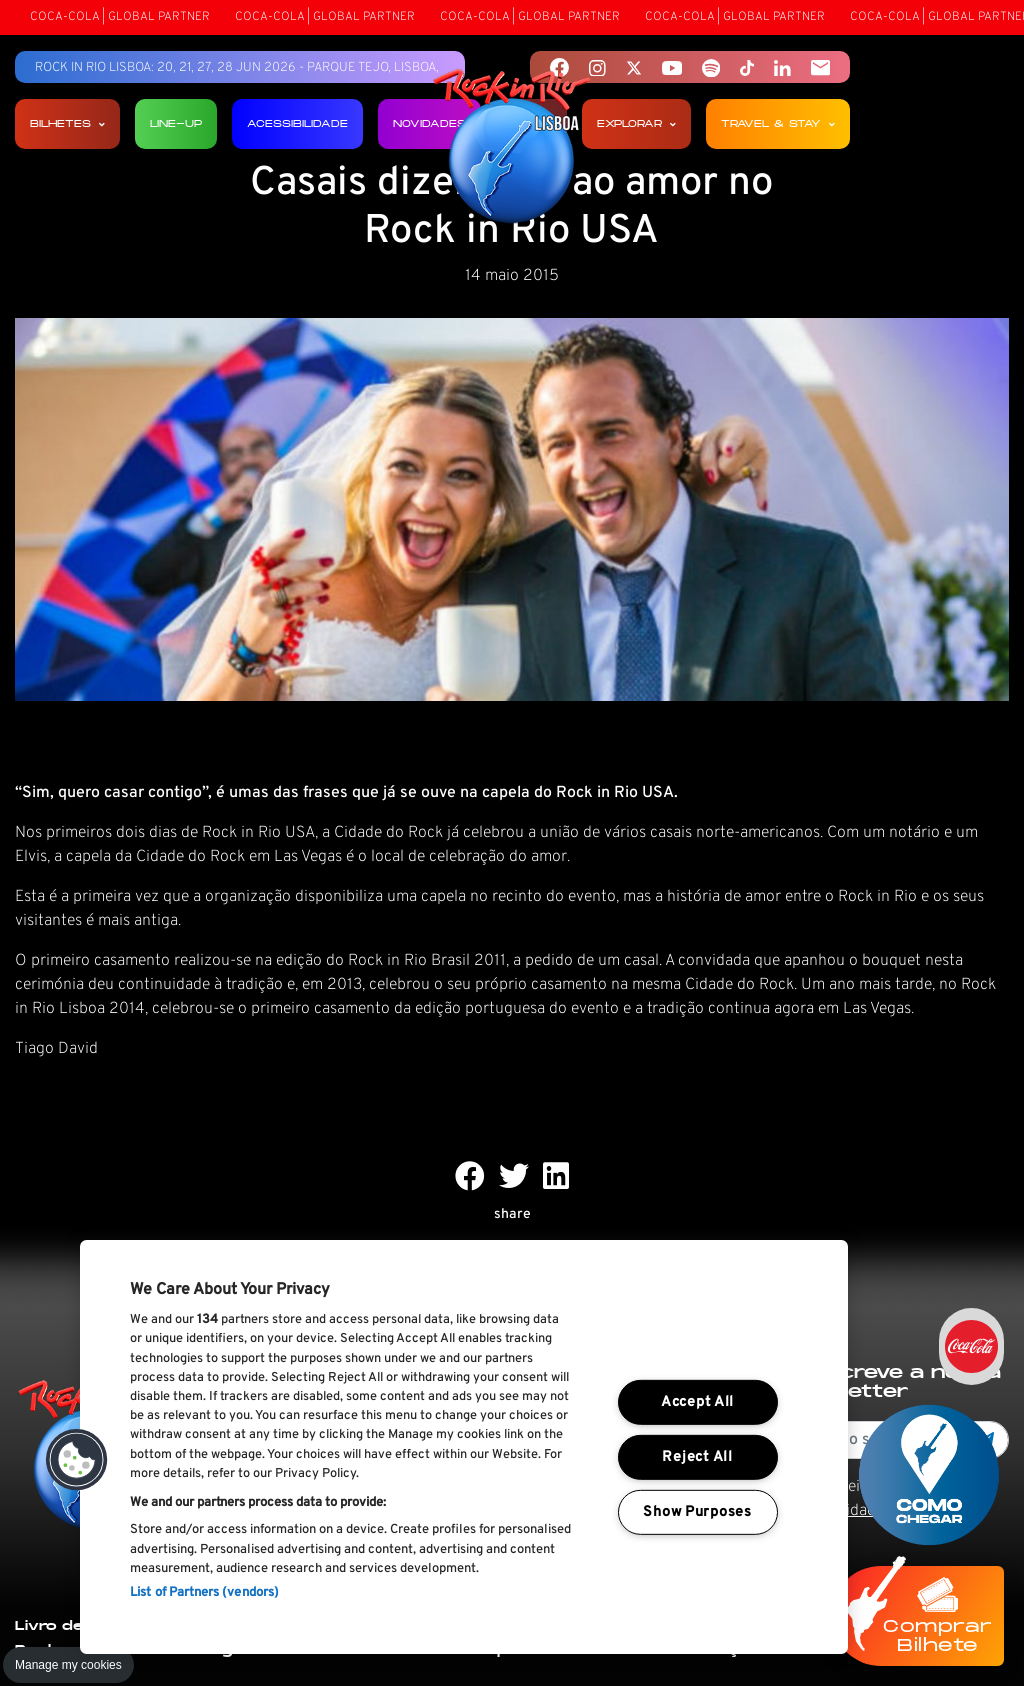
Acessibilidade (297, 123)
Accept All (697, 1402)
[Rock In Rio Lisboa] (512, 148)
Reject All (697, 1457)
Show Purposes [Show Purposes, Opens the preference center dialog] (697, 1511)
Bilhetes (67, 123)
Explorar (636, 123)
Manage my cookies (68, 1665)
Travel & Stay (778, 123)
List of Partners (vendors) (204, 1593)
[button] (77, 1460)
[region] (464, 1447)
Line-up (176, 123)
